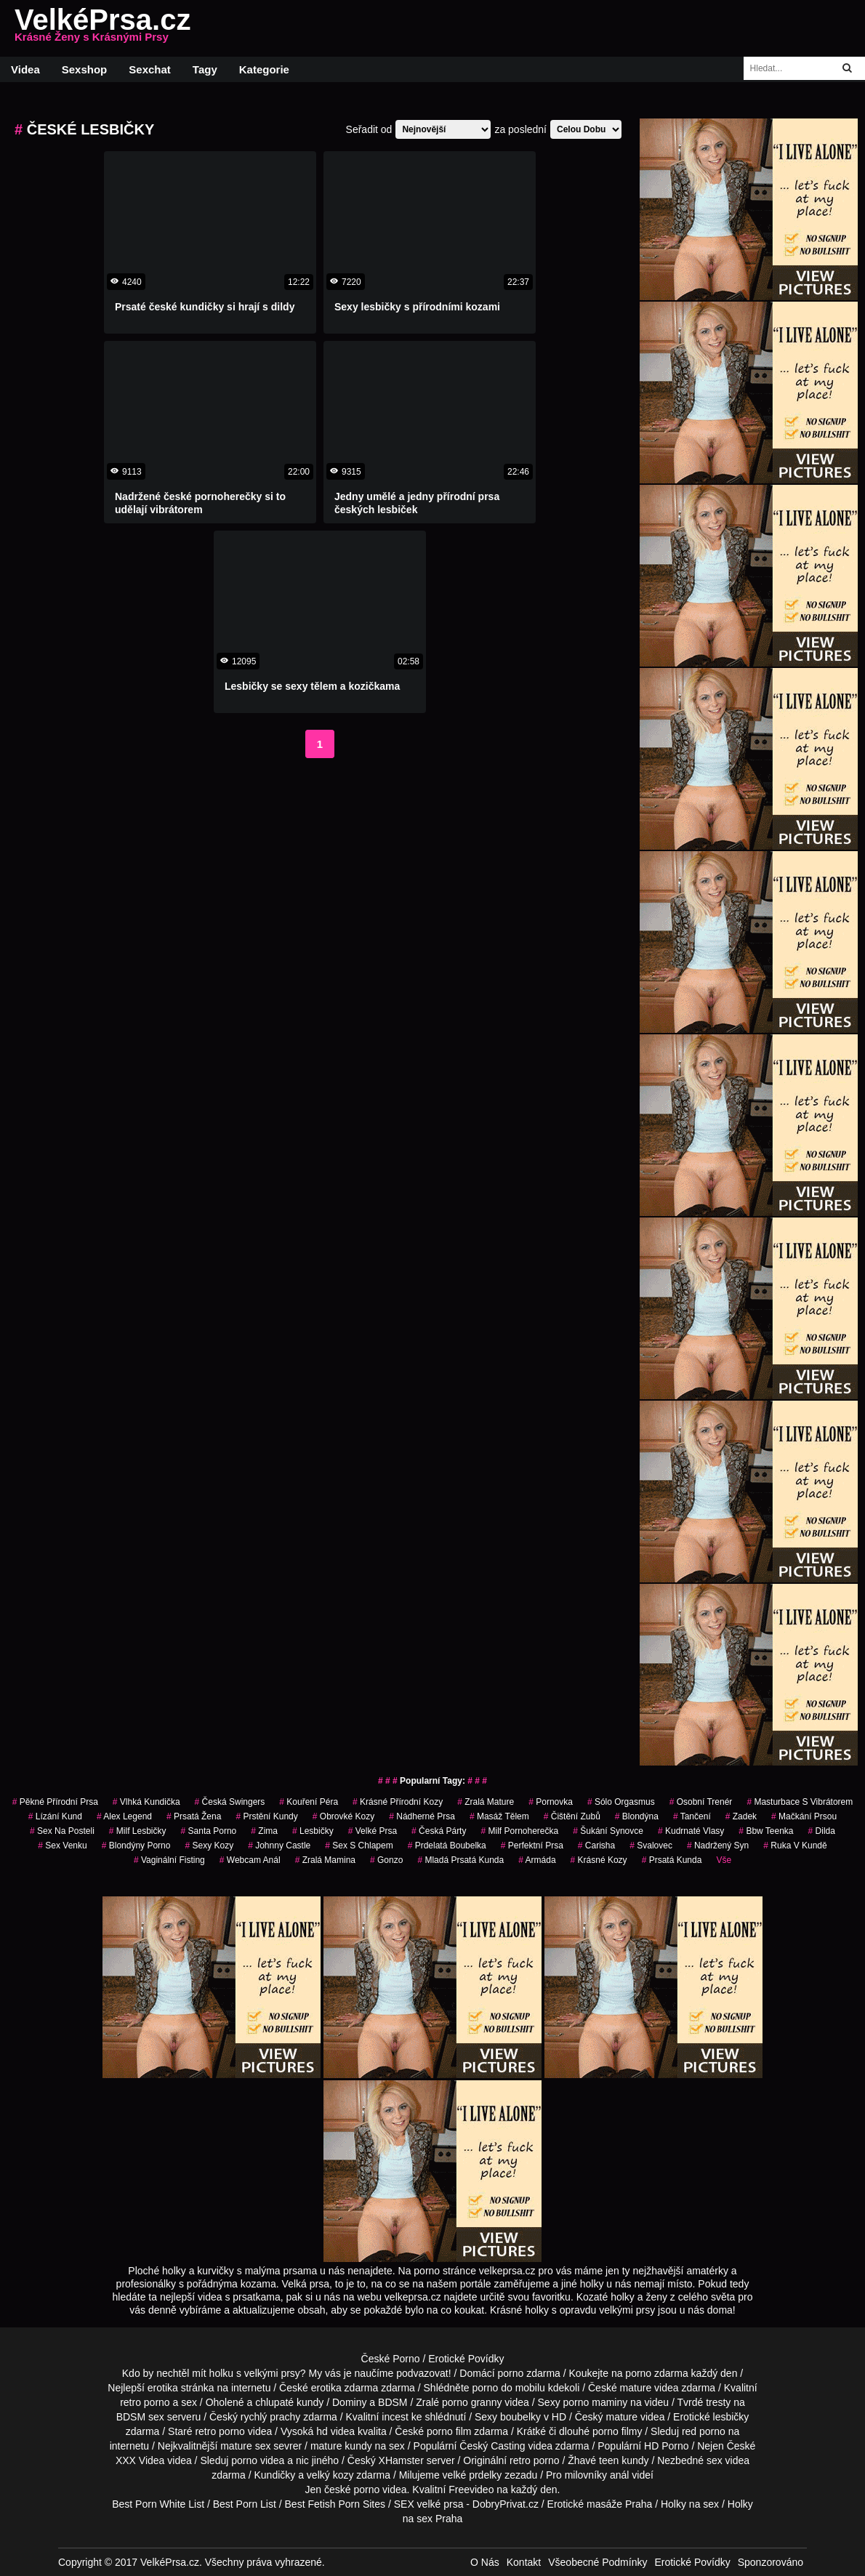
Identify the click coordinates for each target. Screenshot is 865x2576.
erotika (163, 2388)
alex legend (124, 1816)
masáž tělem (499, 1816)
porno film (449, 2431)
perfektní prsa (532, 1845)
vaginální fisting (169, 1860)
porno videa (257, 2460)
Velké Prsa (372, 1831)
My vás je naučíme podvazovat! (380, 2373)
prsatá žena (193, 1816)
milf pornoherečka (519, 1831)
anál (619, 2475)
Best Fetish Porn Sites (335, 2504)
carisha (596, 1845)
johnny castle (279, 1845)
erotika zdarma (345, 2388)
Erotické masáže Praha (600, 2504)
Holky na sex (690, 2504)
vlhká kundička (146, 1802)
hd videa (335, 2431)
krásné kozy (599, 1860)
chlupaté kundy (289, 2402)
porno (510, 2373)
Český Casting (492, 2446)
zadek (741, 1816)
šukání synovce (608, 1831)
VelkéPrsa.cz (102, 28)
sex (715, 2460)
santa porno (209, 1831)
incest (395, 2417)
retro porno (144, 2402)
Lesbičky (313, 1831)
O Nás (484, 2562)
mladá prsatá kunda (460, 1860)
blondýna (637, 1816)
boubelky (520, 2417)
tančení (692, 1816)
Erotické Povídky (466, 2358)
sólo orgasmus (621, 1802)
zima (264, 1831)
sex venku (62, 1845)
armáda (536, 1860)
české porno (351, 2489)
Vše (723, 1860)
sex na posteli (62, 1831)
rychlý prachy (270, 2417)
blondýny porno (136, 1845)
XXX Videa (140, 2460)
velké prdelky (472, 2475)
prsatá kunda (672, 1860)
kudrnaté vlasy (691, 1831)
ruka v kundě (794, 1845)
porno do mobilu (508, 2388)
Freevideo (471, 2489)
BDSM (392, 2402)
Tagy (205, 69)
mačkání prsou (804, 1816)
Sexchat (150, 69)
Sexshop (85, 69)
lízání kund (55, 1816)
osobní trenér (701, 1802)
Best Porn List (244, 2504)
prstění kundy (266, 1816)
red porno (703, 2431)
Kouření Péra (308, 1802)
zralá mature (485, 1802)
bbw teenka (766, 1831)
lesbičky (731, 2417)
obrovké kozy (343, 1816)
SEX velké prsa (429, 2504)
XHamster (401, 2460)
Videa (25, 69)
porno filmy (617, 2431)
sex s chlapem (359, 1845)
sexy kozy (209, 1845)
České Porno (390, 2358)
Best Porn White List (158, 2504)
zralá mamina (325, 1860)
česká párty (438, 1831)
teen (609, 2460)
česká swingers (230, 1802)
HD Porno (666, 2446)
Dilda (821, 1831)
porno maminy (595, 2402)
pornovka (550, 1802)
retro (520, 2460)
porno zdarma (656, 2373)
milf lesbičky (137, 1831)
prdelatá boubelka (447, 1845)
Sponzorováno (770, 2562)
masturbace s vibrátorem (800, 1802)
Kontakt (524, 2562)
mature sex (245, 2446)
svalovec (650, 1845)
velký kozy (330, 2475)
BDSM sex (140, 2417)
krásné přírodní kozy (398, 1802)
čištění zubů (572, 1816)
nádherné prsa (422, 1816)
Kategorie (264, 69)
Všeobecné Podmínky (597, 2562)
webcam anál (250, 1860)
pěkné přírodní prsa (55, 1802)
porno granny (472, 2402)
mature (636, 2388)
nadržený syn (718, 1845)
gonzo (386, 1860)
